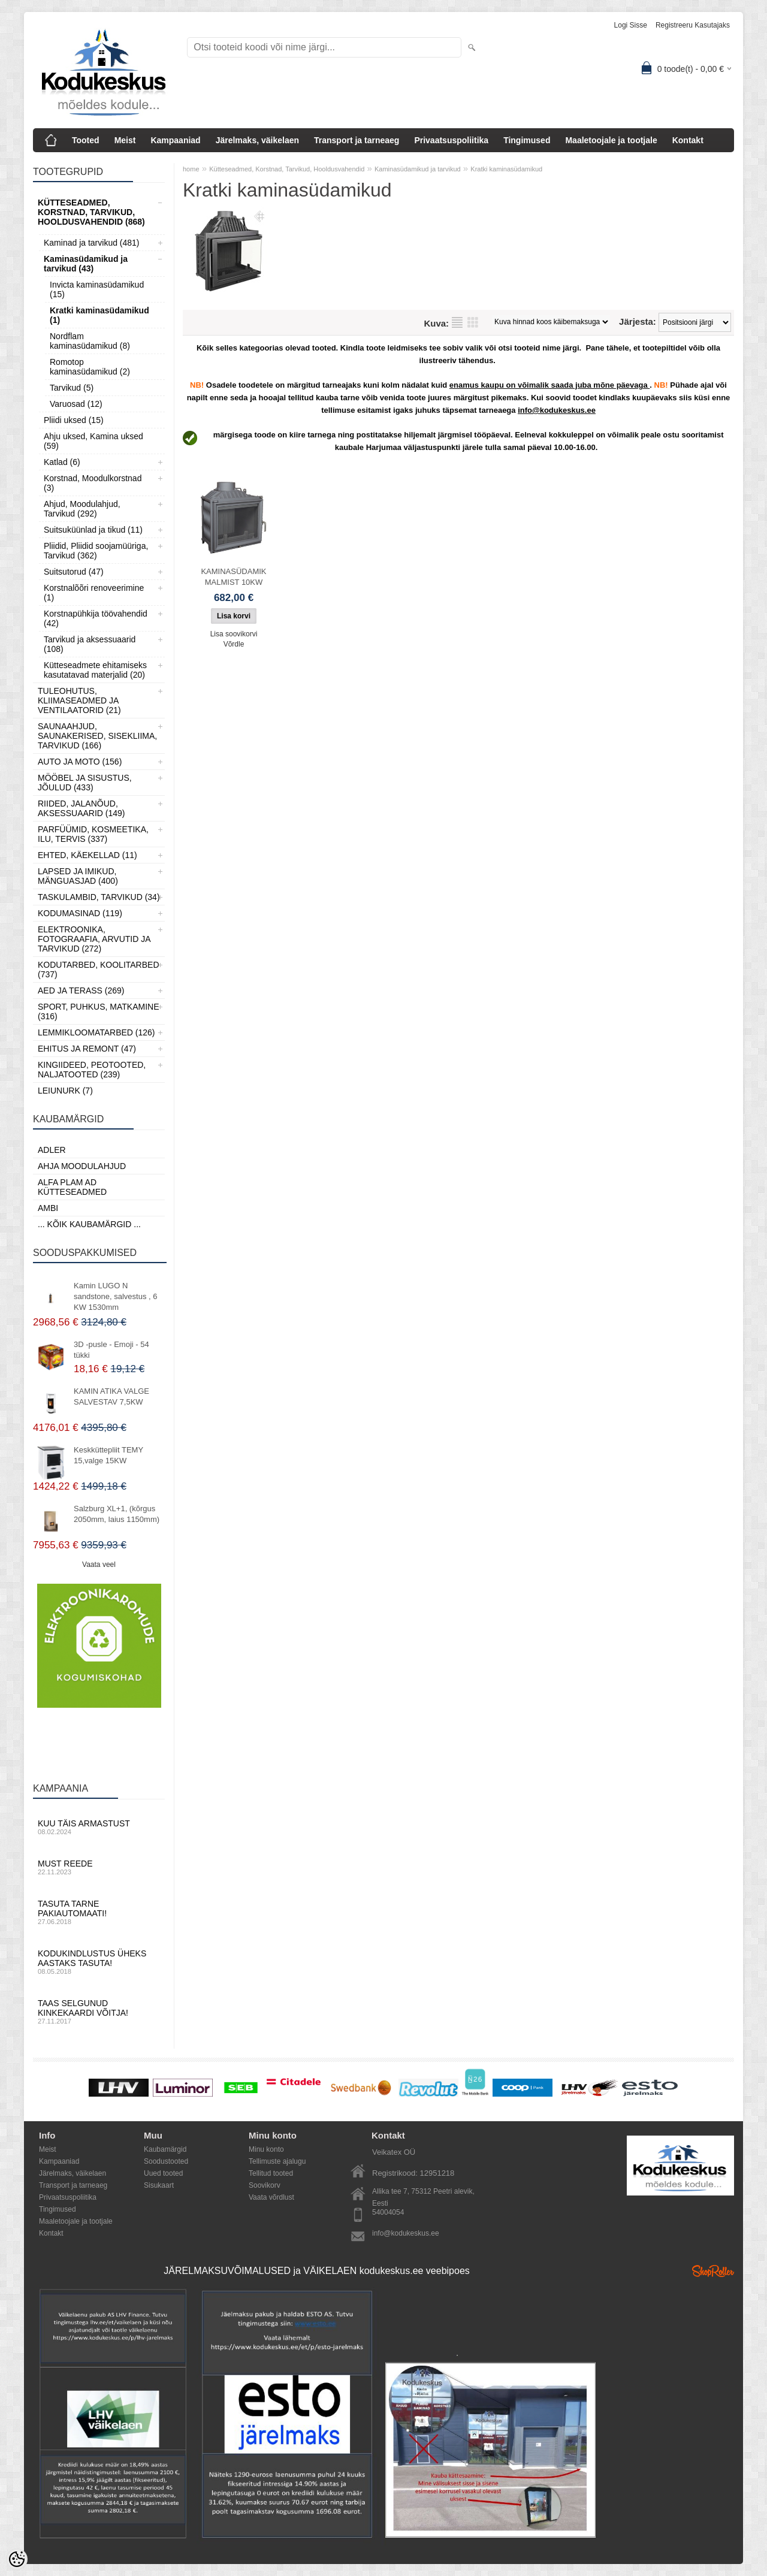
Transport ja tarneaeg (356, 140)
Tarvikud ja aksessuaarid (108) (89, 644)
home (191, 169)
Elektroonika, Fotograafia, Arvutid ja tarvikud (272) (94, 939)
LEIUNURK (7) (65, 1090)
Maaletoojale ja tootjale (611, 140)
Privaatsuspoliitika (451, 140)
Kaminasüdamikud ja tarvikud (418, 169)
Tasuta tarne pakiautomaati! (99, 1912)
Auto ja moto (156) (80, 761)
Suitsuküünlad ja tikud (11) (93, 529)
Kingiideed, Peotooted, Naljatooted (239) (92, 1069)
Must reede (99, 1867)
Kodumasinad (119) (80, 913)
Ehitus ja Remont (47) (87, 1048)
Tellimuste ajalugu (277, 2161)
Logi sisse (630, 25)
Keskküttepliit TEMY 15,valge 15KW (108, 1455)
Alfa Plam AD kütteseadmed (72, 1187)
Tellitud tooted (271, 2173)
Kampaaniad (175, 140)
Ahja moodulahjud (82, 1166)
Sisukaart (159, 2185)
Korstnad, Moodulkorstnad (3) (92, 483)
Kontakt (687, 140)
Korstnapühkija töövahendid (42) (95, 618)
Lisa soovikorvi (234, 634)
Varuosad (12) (76, 404)
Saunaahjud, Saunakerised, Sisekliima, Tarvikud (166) (97, 735)
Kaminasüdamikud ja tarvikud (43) (86, 263)
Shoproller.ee (713, 2271)
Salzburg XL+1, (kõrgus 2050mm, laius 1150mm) (116, 1514)
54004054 (388, 2212)
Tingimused (526, 140)
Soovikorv (264, 2185)
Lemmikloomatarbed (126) (96, 1032)
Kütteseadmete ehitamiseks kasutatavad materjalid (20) (95, 670)
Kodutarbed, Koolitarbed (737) (98, 969)
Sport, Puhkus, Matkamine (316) (98, 1011)
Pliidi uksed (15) (74, 420)
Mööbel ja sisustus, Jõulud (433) (85, 782)
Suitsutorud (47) (74, 571)
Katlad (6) (62, 462)
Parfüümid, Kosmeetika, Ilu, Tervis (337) (93, 834)
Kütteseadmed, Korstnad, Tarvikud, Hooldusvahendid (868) (91, 212)
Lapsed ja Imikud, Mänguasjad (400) (78, 876)
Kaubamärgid (165, 2149)
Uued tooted (163, 2173)
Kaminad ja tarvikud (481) (92, 242)
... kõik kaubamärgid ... (89, 1224)
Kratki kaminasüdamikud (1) (99, 315)
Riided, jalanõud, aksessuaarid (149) (81, 808)
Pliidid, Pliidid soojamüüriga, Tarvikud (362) (96, 550)
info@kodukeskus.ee (405, 2233)
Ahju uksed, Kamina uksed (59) (93, 441)
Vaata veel (99, 1564)
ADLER (52, 1150)
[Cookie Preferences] (17, 2559)
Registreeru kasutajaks (693, 25)
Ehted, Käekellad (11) (87, 855)
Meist (125, 140)
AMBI (48, 1208)
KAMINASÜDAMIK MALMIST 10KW (233, 577)
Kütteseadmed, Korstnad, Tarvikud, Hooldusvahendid (286, 169)
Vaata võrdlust (271, 2197)
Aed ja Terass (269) (81, 990)
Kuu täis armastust (99, 1827)
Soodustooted (166, 2161)
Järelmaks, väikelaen (257, 140)
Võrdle (234, 644)
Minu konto (266, 2149)
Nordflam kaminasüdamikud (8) (90, 341)
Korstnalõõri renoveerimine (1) (94, 592)
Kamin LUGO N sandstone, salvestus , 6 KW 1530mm (115, 1296)
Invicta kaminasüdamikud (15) (97, 289)
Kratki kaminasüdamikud (506, 169)
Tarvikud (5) (71, 387)
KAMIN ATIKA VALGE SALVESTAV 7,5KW (111, 1396)
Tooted (85, 140)
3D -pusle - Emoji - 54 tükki (111, 1350)
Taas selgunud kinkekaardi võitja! (99, 2011)
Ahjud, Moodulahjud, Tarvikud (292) (82, 508)
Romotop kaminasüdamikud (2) (90, 366)
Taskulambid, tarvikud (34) (99, 897)
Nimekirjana (457, 322)
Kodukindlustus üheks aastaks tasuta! (99, 1962)
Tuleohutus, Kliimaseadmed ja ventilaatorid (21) (79, 700)
